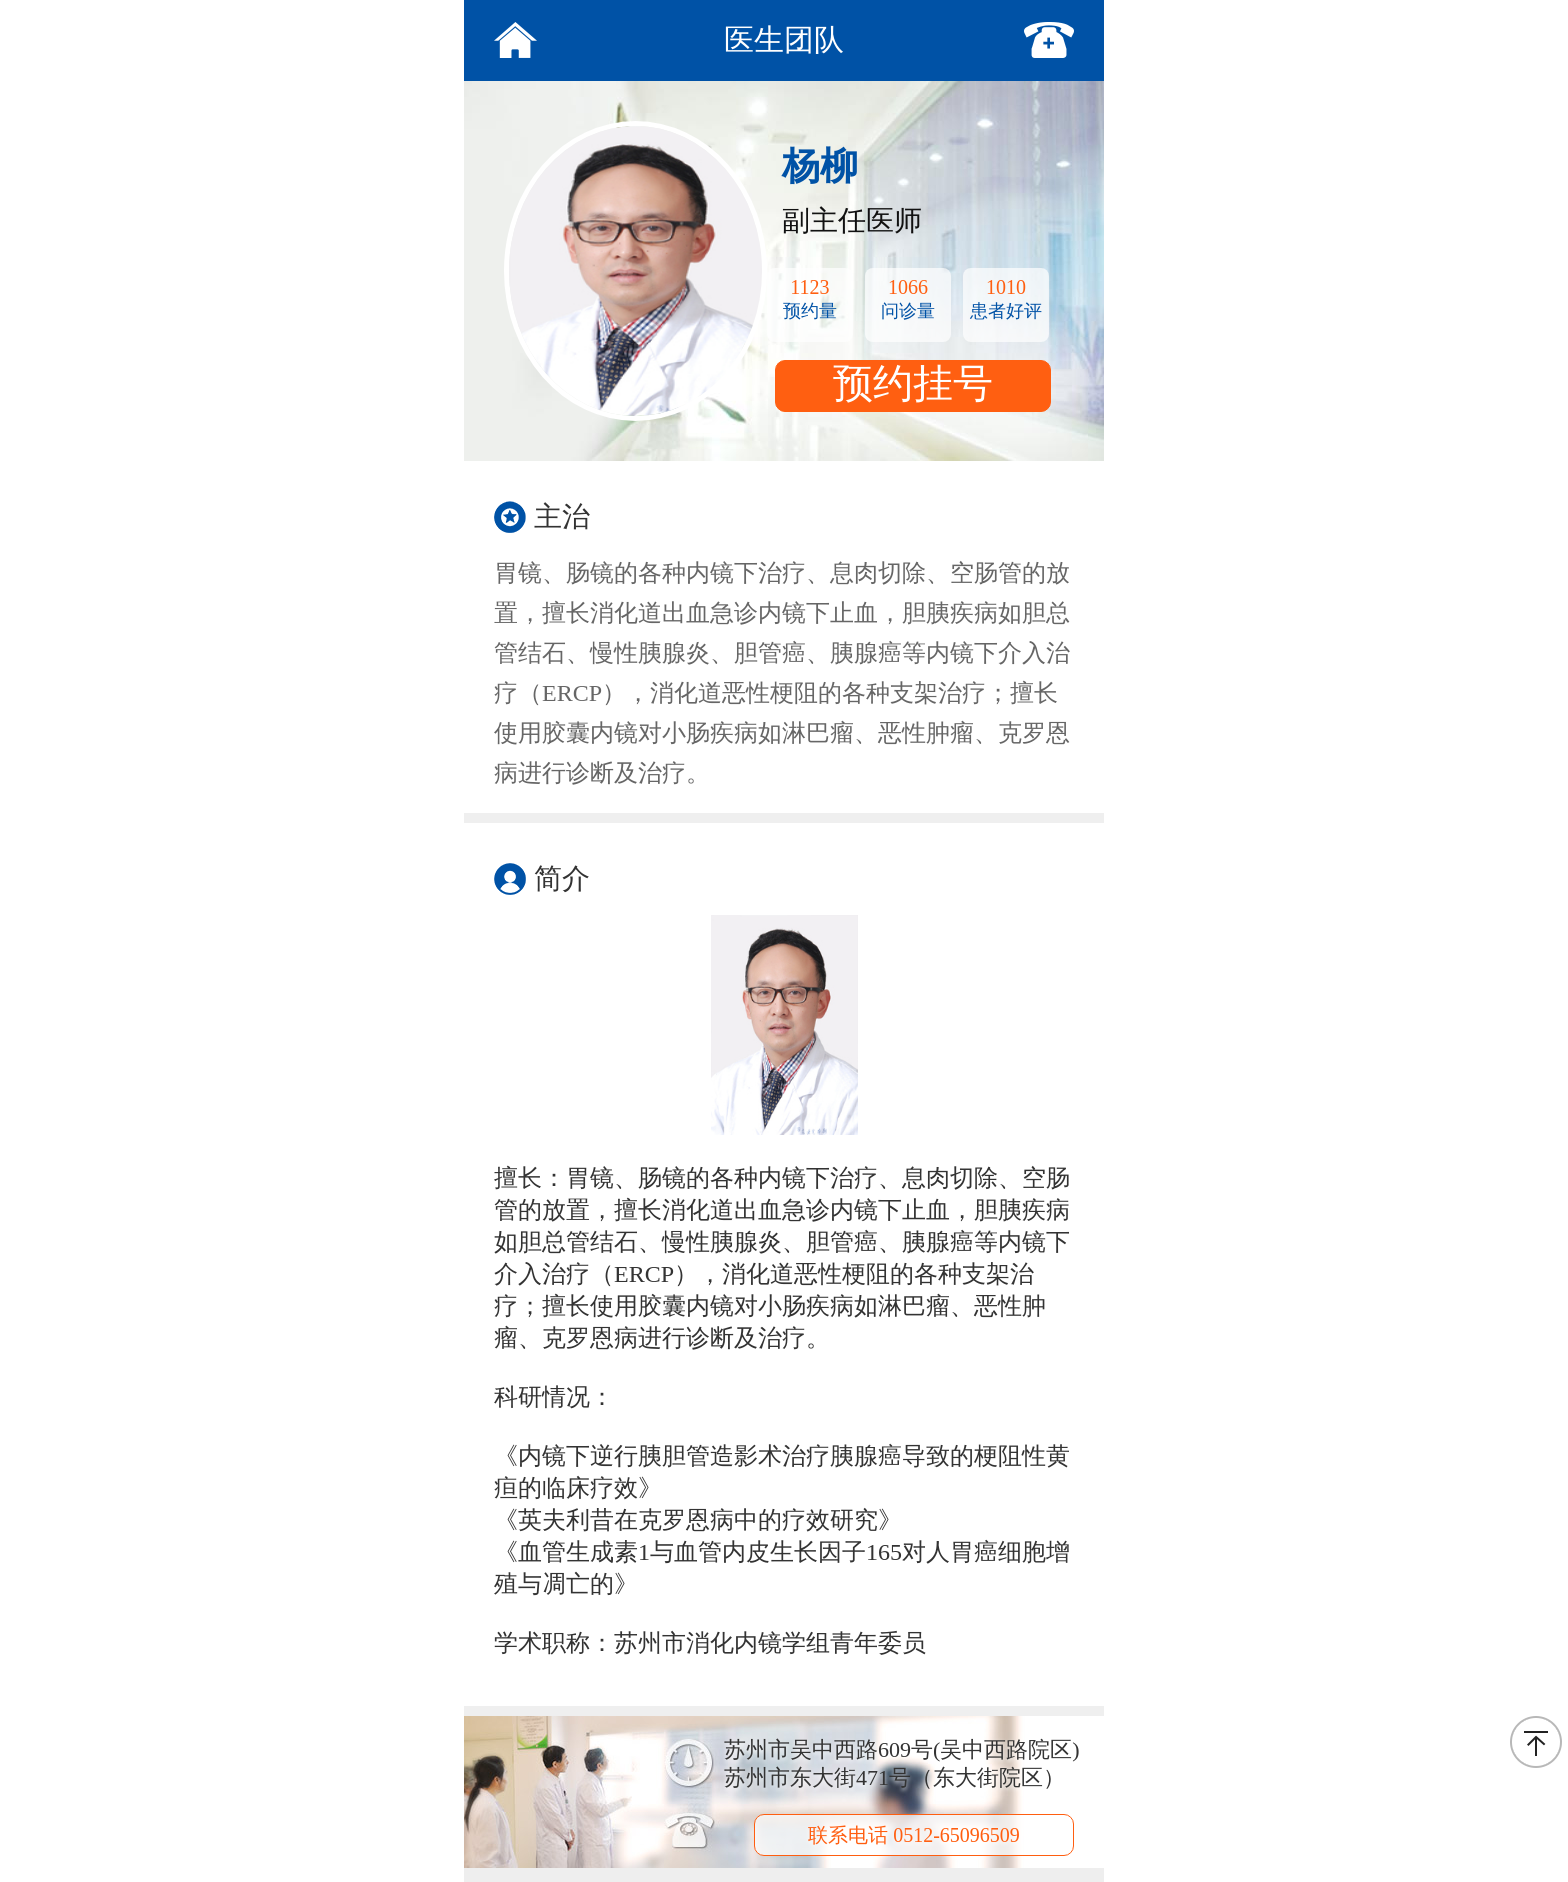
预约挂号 (913, 383)
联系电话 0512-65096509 (914, 1835)
